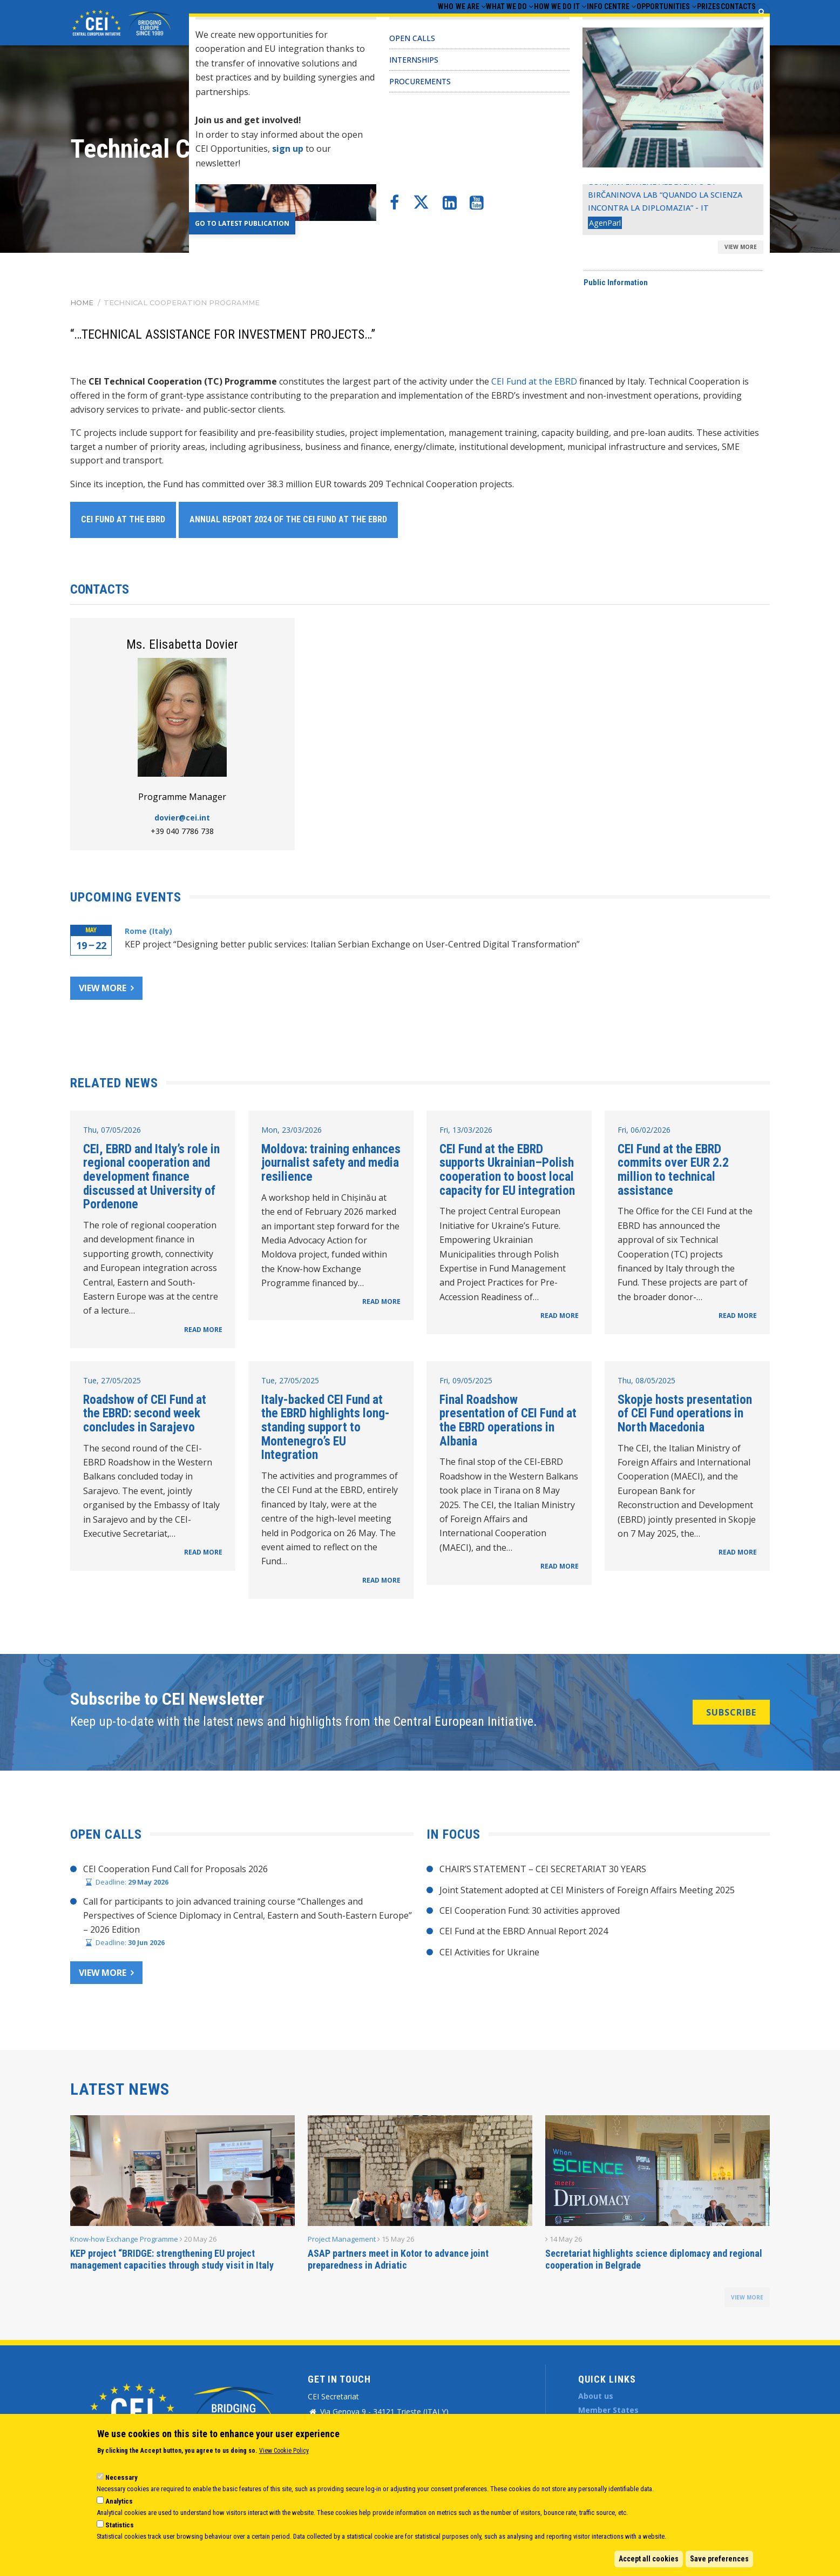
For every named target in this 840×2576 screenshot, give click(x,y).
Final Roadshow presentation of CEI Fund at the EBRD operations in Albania (508, 1420)
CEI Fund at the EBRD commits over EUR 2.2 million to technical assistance (673, 1169)
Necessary (121, 2477)
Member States (608, 2410)
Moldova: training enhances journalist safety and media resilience (331, 1162)
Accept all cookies (649, 2558)
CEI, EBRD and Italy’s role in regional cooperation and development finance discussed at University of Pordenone (151, 1176)
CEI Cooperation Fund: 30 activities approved (529, 1910)
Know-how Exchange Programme (124, 2239)
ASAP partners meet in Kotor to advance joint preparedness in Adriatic (398, 2259)
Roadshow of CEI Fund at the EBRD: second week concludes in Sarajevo (144, 1413)
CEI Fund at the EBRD (534, 381)
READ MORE (203, 1329)
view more (747, 2297)
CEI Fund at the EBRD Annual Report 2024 (523, 1931)
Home (81, 302)
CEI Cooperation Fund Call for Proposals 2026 (175, 1869)
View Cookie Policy (284, 2450)
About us (595, 2396)
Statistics (119, 2525)
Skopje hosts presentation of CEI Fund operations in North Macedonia (685, 1413)
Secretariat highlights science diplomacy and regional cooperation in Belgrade (653, 2259)
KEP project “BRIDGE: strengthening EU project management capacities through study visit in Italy (172, 2259)
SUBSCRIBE (731, 1712)
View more (102, 988)
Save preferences (719, 2558)
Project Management (342, 2239)
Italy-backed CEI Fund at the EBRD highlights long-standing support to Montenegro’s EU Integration (325, 1427)
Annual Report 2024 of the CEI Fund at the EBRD (288, 519)
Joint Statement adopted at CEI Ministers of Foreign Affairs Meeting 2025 (587, 1890)
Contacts (731, 22)
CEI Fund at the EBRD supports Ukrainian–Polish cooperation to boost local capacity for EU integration (507, 1169)
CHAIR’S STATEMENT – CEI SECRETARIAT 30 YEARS (542, 1869)
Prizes (688, 22)
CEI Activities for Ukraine (489, 1952)
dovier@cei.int (182, 817)
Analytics (119, 2501)
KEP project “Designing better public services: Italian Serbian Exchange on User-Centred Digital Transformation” (352, 944)
